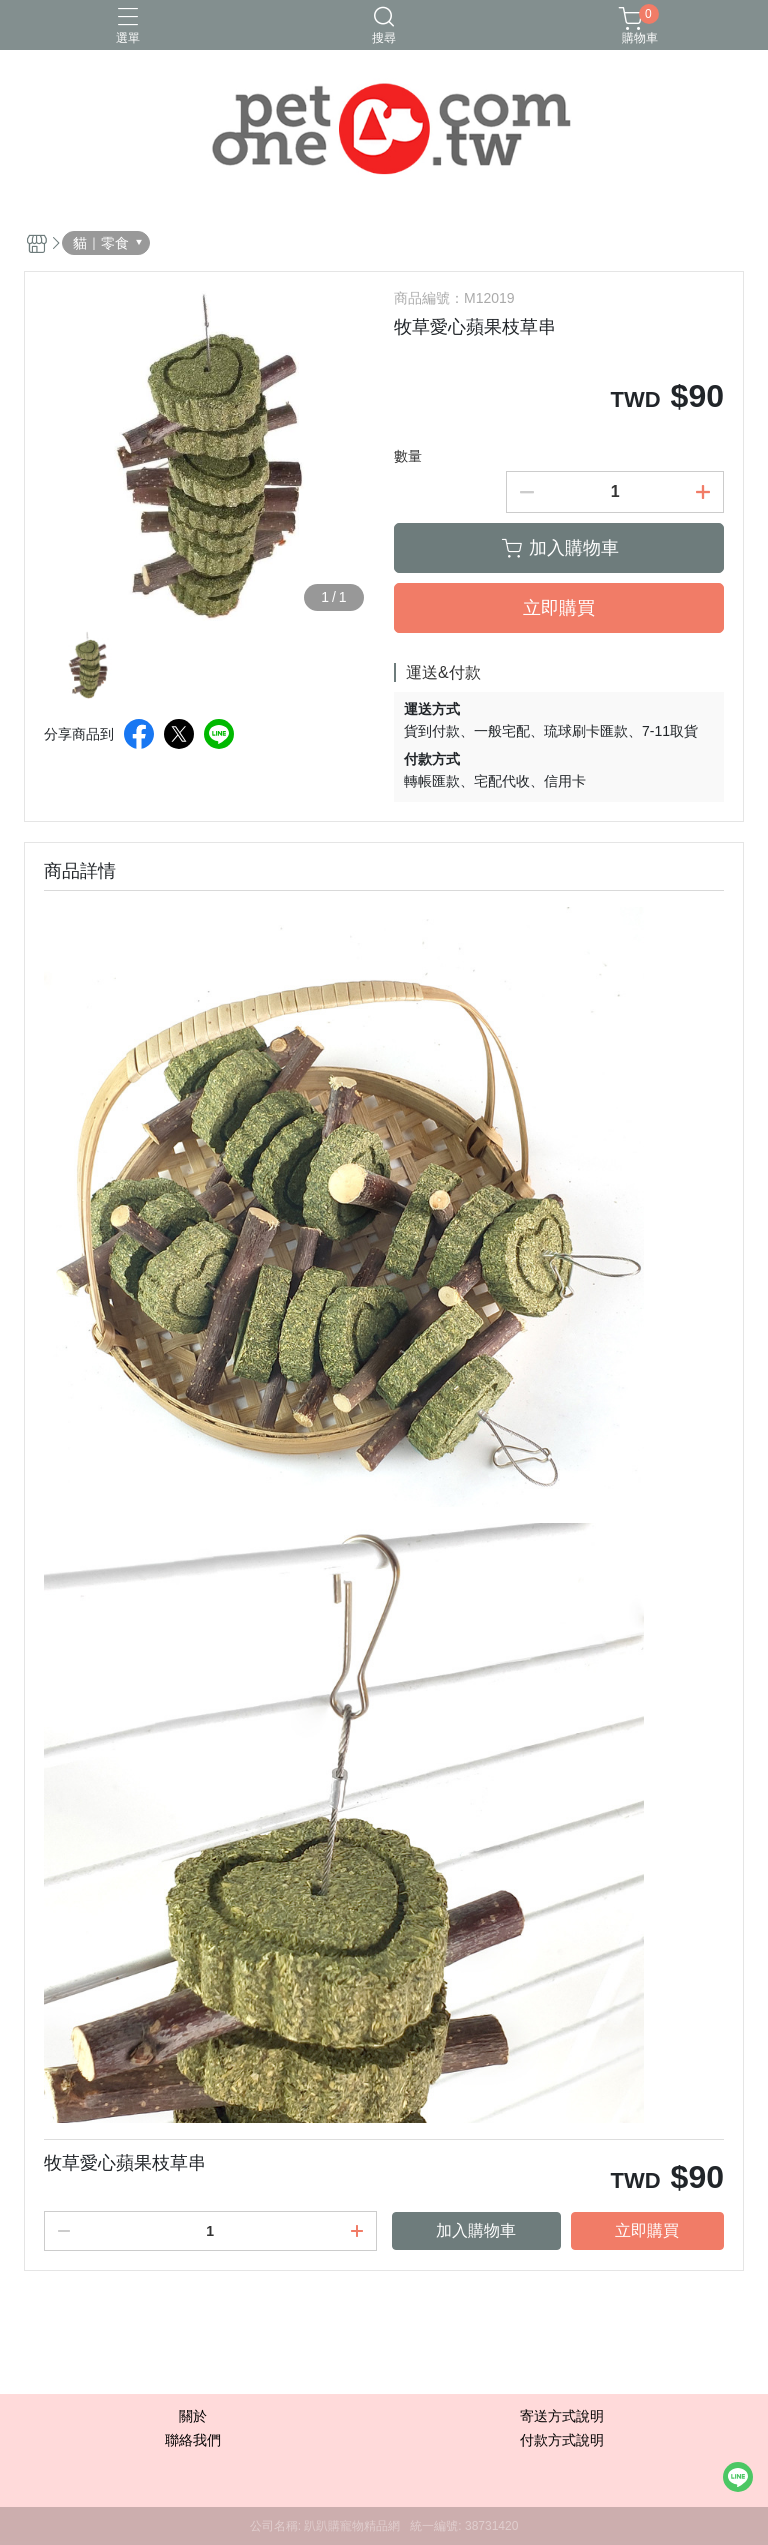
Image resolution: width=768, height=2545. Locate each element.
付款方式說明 (562, 2440)
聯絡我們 (193, 2440)
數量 (408, 456)
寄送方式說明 (562, 2416)
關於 (193, 2416)
